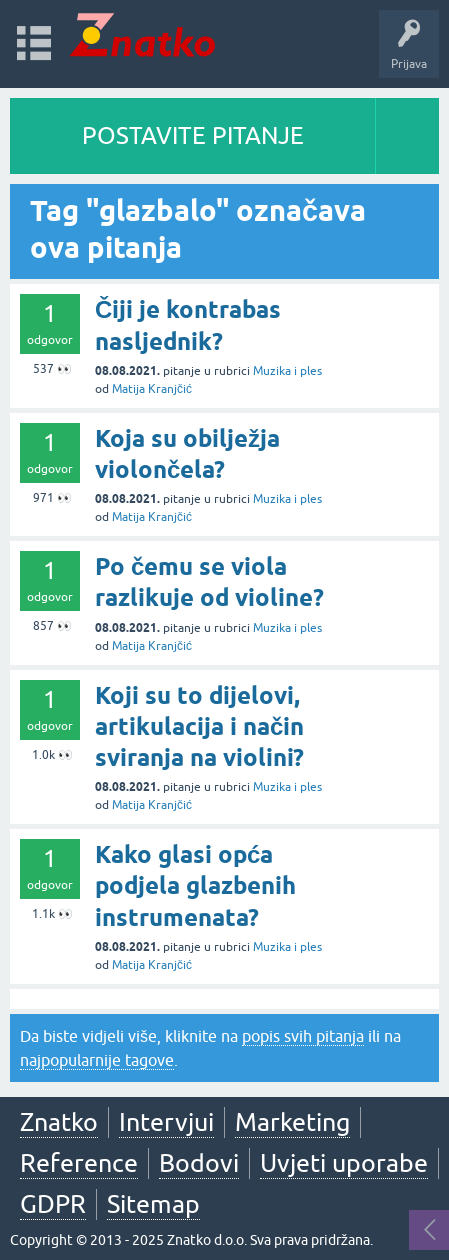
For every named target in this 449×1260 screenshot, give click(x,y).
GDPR (53, 1204)
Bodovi (199, 1163)
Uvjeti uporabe (344, 1163)
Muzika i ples (287, 371)
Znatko (59, 1122)
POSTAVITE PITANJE (193, 135)
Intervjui (166, 1122)
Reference (79, 1163)
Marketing (292, 1122)
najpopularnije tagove (97, 1060)
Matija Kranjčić (152, 389)
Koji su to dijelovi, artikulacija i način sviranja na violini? (199, 726)
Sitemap (153, 1204)
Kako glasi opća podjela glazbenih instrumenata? (195, 885)
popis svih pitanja (303, 1036)
